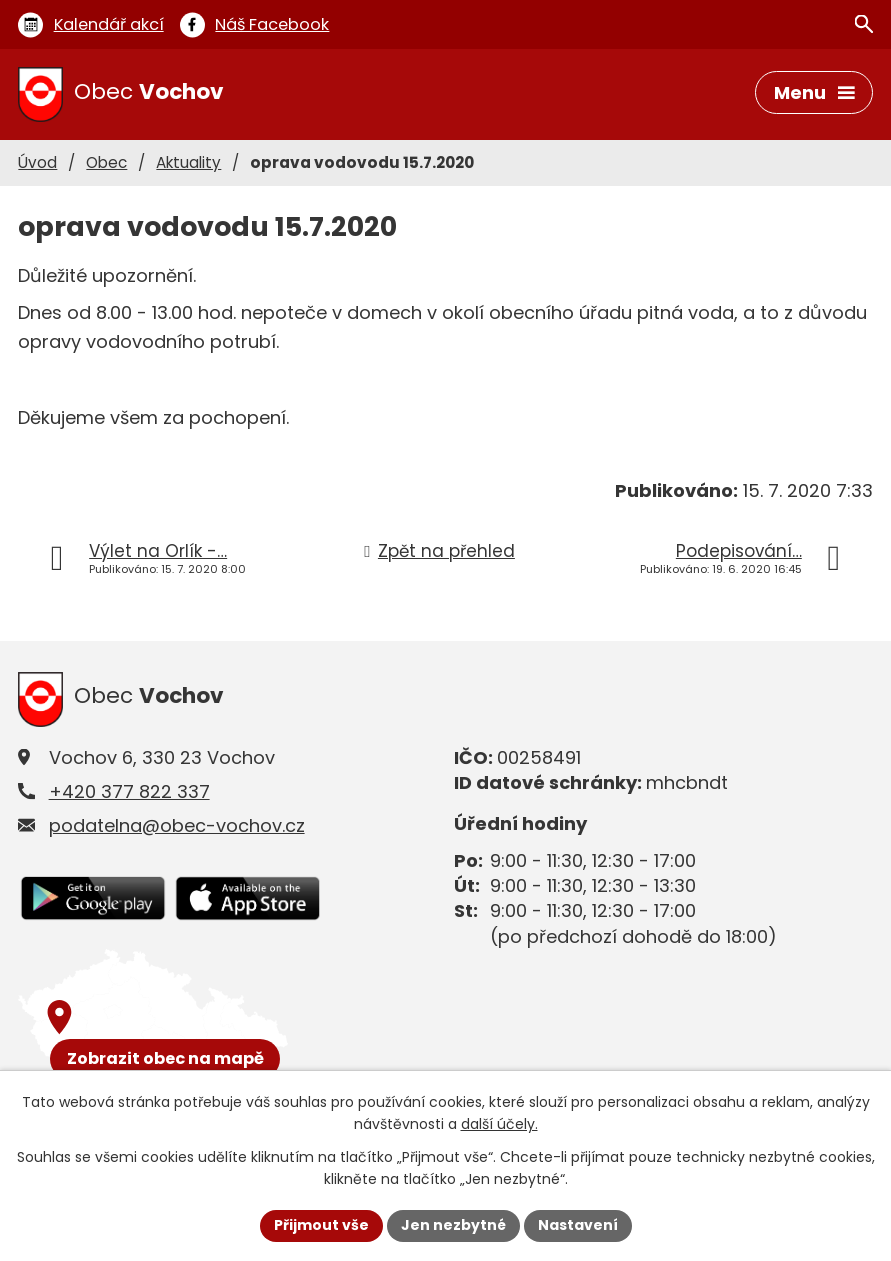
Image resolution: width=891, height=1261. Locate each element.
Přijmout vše (321, 1225)
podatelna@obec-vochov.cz (177, 825)
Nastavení (578, 1225)
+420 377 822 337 (129, 791)
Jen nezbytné (453, 1225)
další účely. (499, 1125)
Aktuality (188, 162)
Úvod (37, 162)
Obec (106, 162)
